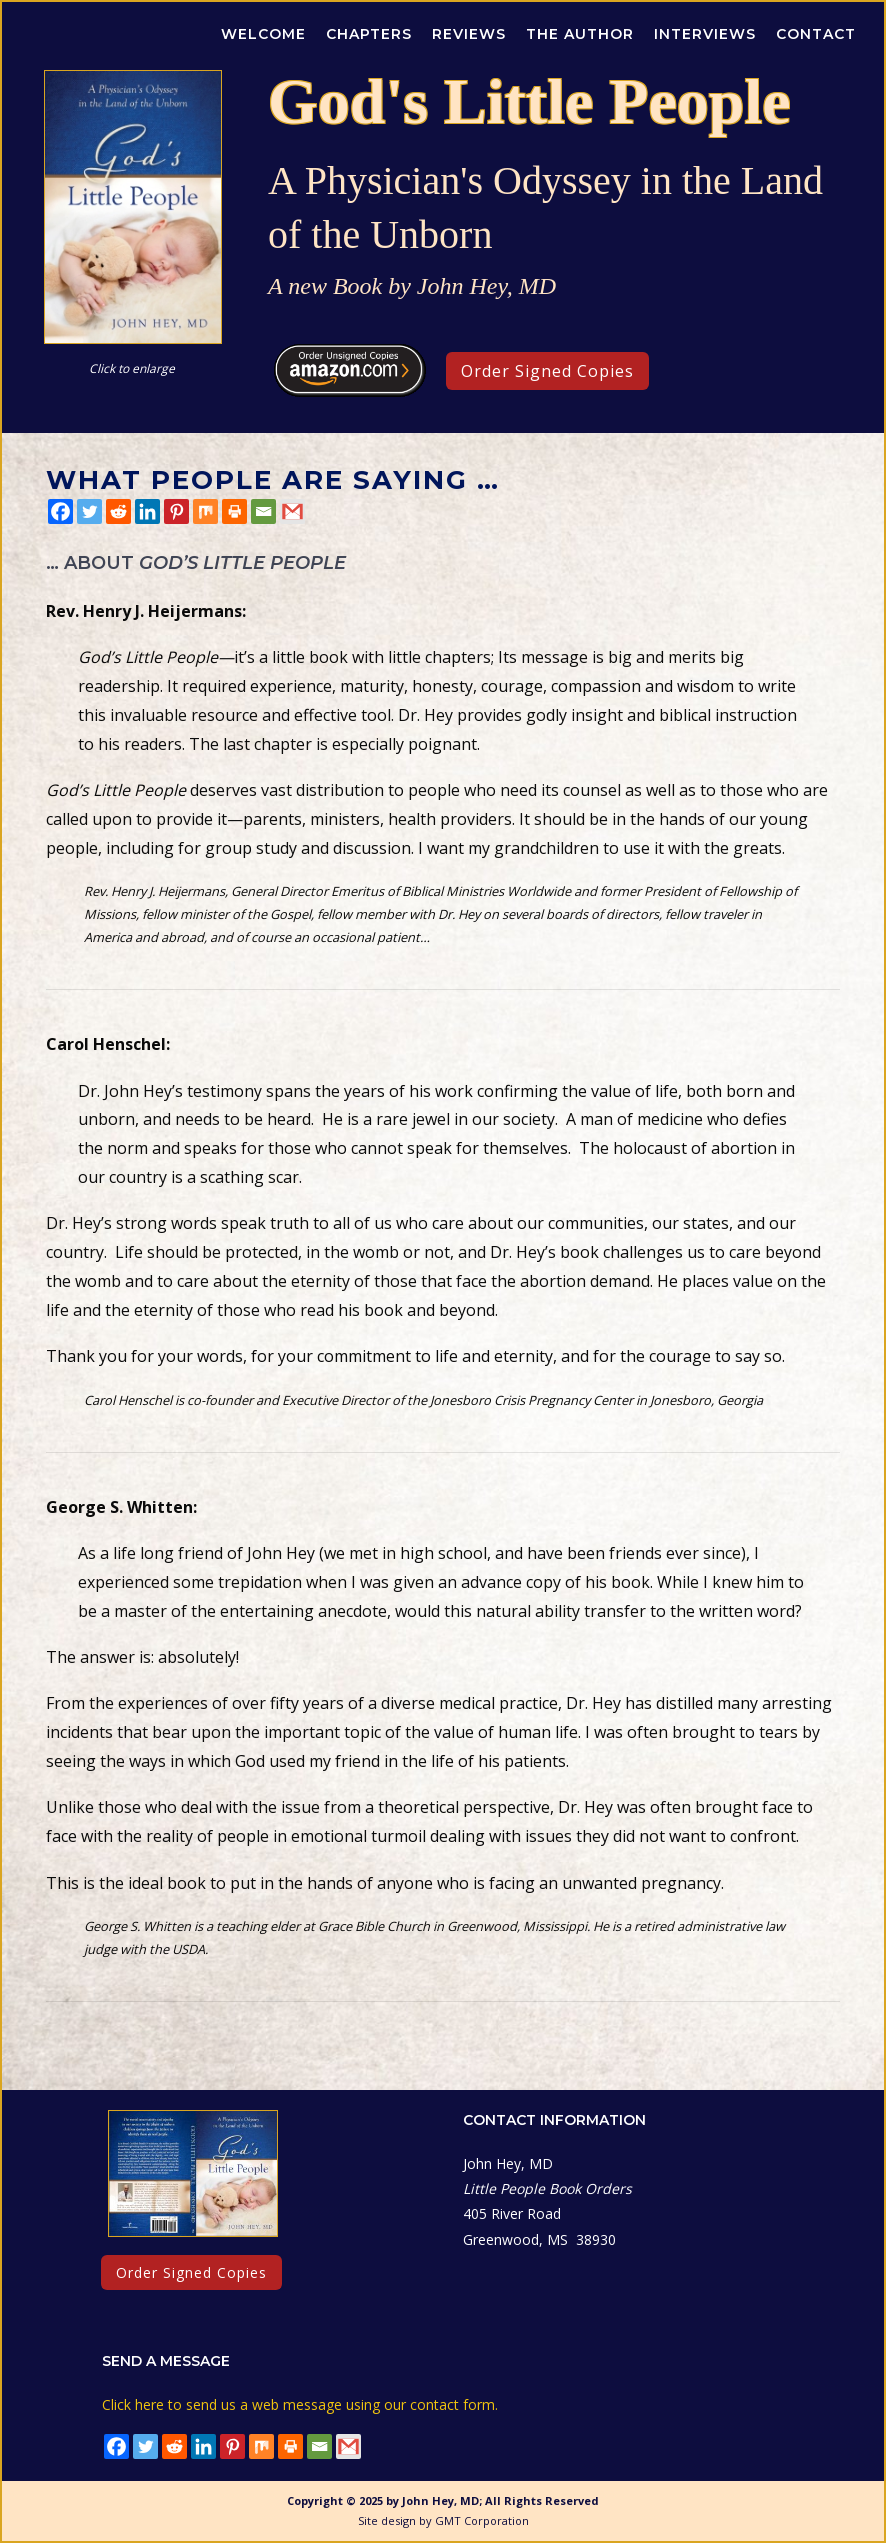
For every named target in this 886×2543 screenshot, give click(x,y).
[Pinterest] (176, 511)
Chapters (369, 34)
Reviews (469, 34)
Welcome (263, 34)
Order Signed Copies (547, 371)
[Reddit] (118, 511)
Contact (816, 34)
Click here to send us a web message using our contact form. (300, 2404)
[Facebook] (60, 511)
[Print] (234, 511)
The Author (580, 34)
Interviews (705, 34)
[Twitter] (89, 511)
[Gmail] (292, 511)
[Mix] (205, 511)
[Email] (263, 511)
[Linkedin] (147, 511)
